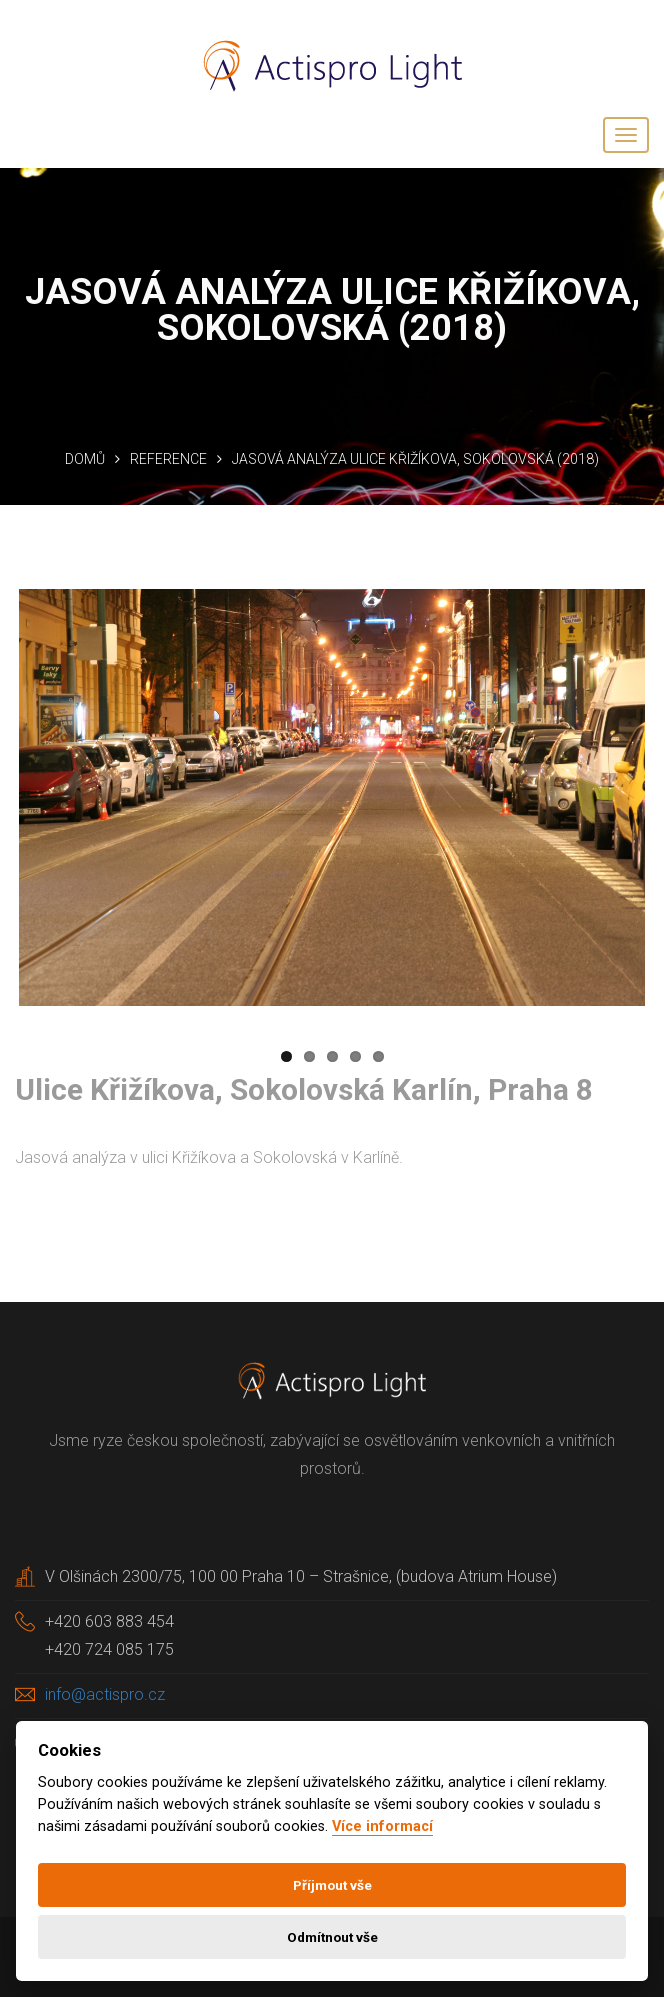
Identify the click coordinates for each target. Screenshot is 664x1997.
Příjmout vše (332, 1885)
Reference (168, 459)
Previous (49, 774)
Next (615, 774)
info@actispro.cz (105, 1694)
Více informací (382, 1826)
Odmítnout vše (332, 1937)
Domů (85, 459)
